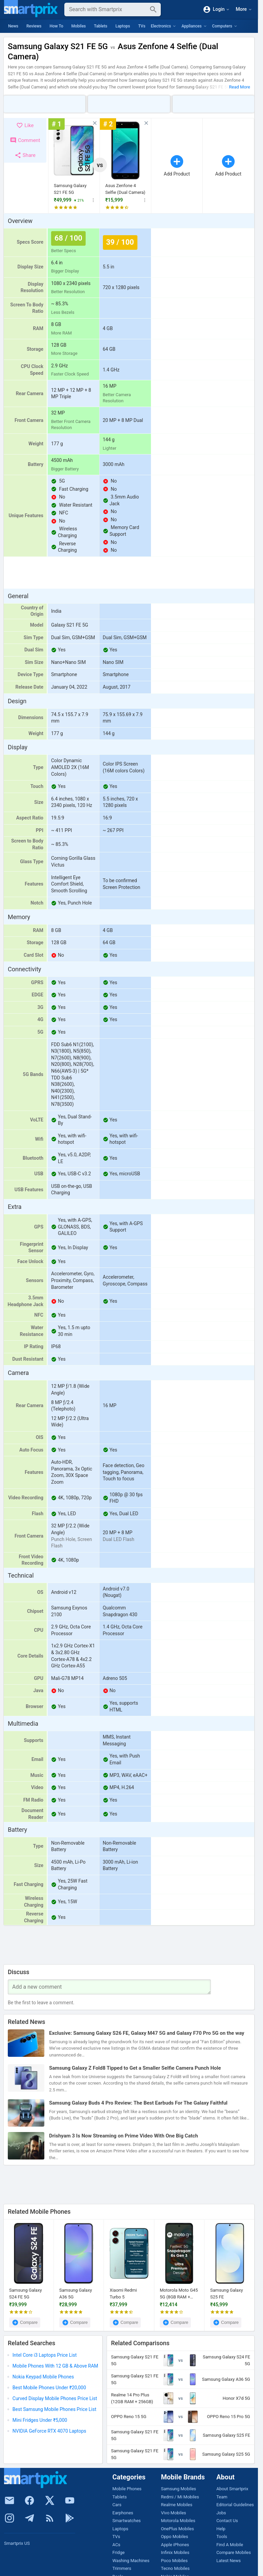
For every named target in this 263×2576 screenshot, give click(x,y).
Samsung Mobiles (178, 2488)
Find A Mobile (229, 2544)
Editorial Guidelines (235, 2504)
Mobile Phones (126, 2488)
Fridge (118, 2552)
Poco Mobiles (174, 2560)
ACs (116, 2544)
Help (220, 2528)
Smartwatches (126, 2520)
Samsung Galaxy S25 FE (226, 2293)
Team (221, 2496)
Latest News (228, 2560)
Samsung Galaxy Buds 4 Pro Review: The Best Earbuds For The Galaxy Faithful (138, 2103)
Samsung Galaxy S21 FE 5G (70, 189)
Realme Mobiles (177, 2504)
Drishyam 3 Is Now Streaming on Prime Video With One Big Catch (123, 2136)
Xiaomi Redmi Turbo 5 (123, 2293)
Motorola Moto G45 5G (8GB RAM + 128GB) (179, 2294)
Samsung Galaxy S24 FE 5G (25, 2293)
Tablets (100, 26)
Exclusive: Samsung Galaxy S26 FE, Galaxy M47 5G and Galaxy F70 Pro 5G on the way (146, 2033)
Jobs (221, 2512)
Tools (221, 2536)
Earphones (122, 2512)
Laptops (122, 26)
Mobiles (78, 26)
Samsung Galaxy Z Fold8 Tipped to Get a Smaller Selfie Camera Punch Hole (135, 2068)
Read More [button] (239, 86)
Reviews (33, 26)
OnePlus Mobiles (177, 2528)
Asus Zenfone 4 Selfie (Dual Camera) (125, 189)
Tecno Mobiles (175, 2568)
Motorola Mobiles (178, 2520)
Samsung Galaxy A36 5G (75, 2293)
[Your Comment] (109, 1987)
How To (56, 26)
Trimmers (121, 2568)
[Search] (107, 9)
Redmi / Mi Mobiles (180, 2496)
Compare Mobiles (233, 2552)
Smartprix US (17, 2543)
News (13, 26)
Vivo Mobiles (173, 2512)
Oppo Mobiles (174, 2536)
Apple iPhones (175, 2544)
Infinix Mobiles (175, 2552)
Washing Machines (130, 2560)
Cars (117, 2504)
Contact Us (227, 2520)
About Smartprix (232, 2488)
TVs (141, 26)
